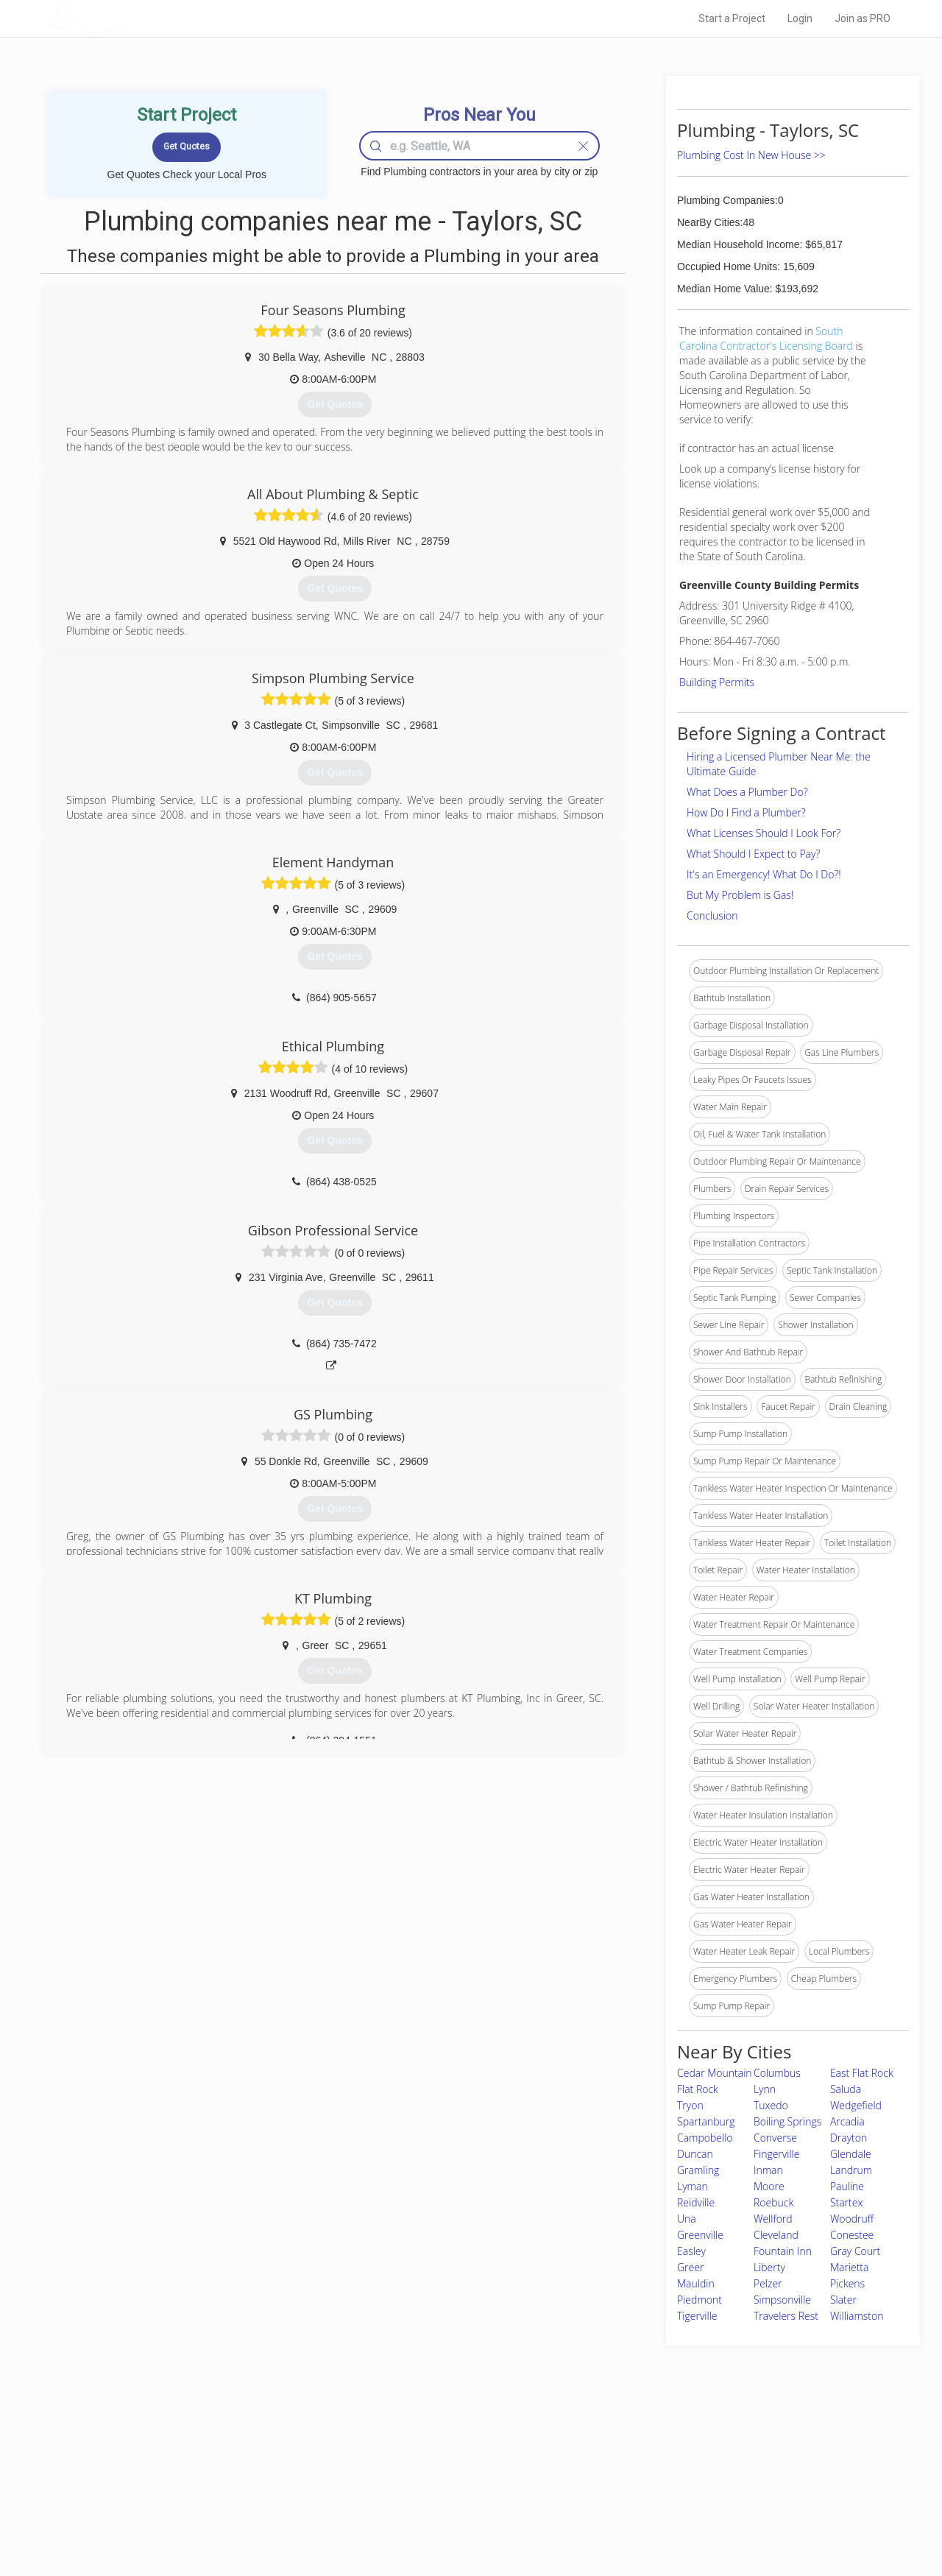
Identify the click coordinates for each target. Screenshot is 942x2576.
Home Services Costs (235, 2451)
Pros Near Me (218, 2468)
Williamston (857, 2316)
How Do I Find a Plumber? (746, 812)
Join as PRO (862, 18)
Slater (843, 2300)
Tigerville (697, 2316)
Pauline (847, 2186)
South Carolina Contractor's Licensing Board (766, 338)
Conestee (852, 2235)
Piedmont (699, 2300)
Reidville (696, 2202)
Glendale (850, 2154)
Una (686, 2219)
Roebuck (773, 2202)
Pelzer (768, 2283)
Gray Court (855, 2251)
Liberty (769, 2267)
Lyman (692, 2186)
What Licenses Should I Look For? (763, 833)
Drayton (848, 2138)
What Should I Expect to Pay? (753, 854)
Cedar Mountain (714, 2073)
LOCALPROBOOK (133, 18)
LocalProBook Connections (696, 2501)
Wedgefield (856, 2105)
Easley (691, 2251)
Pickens (847, 2283)
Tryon (690, 2105)
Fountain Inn (783, 2251)
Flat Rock (697, 2089)
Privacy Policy (669, 2468)
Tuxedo (771, 2105)
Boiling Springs (787, 2121)
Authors (657, 2485)
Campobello (705, 2138)
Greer (690, 2267)
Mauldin (696, 2283)
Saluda (845, 2089)
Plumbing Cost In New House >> (751, 155)
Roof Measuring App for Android (459, 2518)
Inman (768, 2170)
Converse (775, 2138)
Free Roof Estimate (230, 2501)
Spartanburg (706, 2121)
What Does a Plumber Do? (747, 792)
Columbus (777, 2073)
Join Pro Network (429, 2451)
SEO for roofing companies (695, 2518)
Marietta (849, 2267)
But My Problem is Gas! (740, 895)
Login (799, 18)
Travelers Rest (786, 2316)
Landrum (851, 2170)
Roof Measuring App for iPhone (457, 2501)
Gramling (698, 2170)
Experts (410, 2468)
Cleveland (776, 2235)
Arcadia (847, 2121)
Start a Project (731, 18)
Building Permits (716, 682)
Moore (769, 2186)
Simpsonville (782, 2300)
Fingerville (777, 2154)
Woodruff (852, 2219)
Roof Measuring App (436, 2485)
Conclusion (712, 915)
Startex (846, 2202)
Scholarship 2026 (676, 2451)
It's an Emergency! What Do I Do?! (764, 874)
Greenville (700, 2235)
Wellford (773, 2219)
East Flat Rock (861, 2073)
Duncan (695, 2154)
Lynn (765, 2089)
